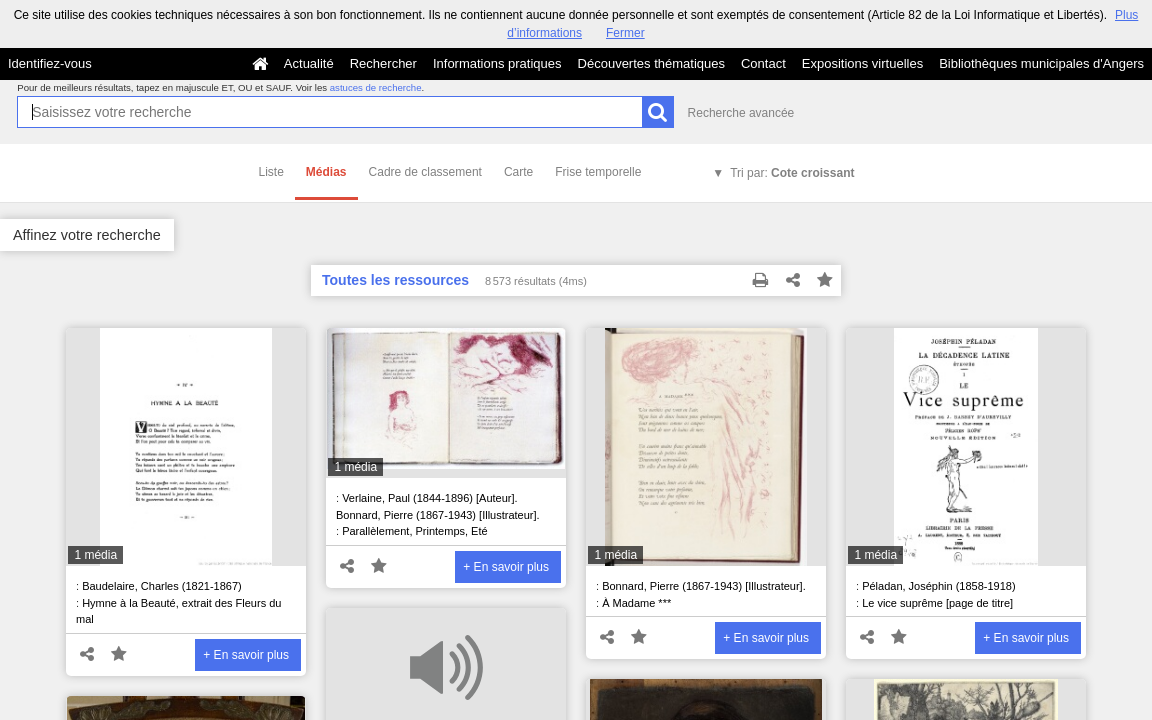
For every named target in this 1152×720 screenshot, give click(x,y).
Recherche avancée (741, 113)
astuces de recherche (376, 87)
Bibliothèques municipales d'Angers (1041, 63)
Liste (271, 172)
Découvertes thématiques (651, 63)
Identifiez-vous (50, 63)
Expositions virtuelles (862, 63)
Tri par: (792, 173)
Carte (518, 172)
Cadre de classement (425, 172)
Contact (763, 63)
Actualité (309, 63)
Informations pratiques (497, 63)
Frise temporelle (598, 172)
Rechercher (383, 63)
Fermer (625, 33)
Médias (326, 172)
